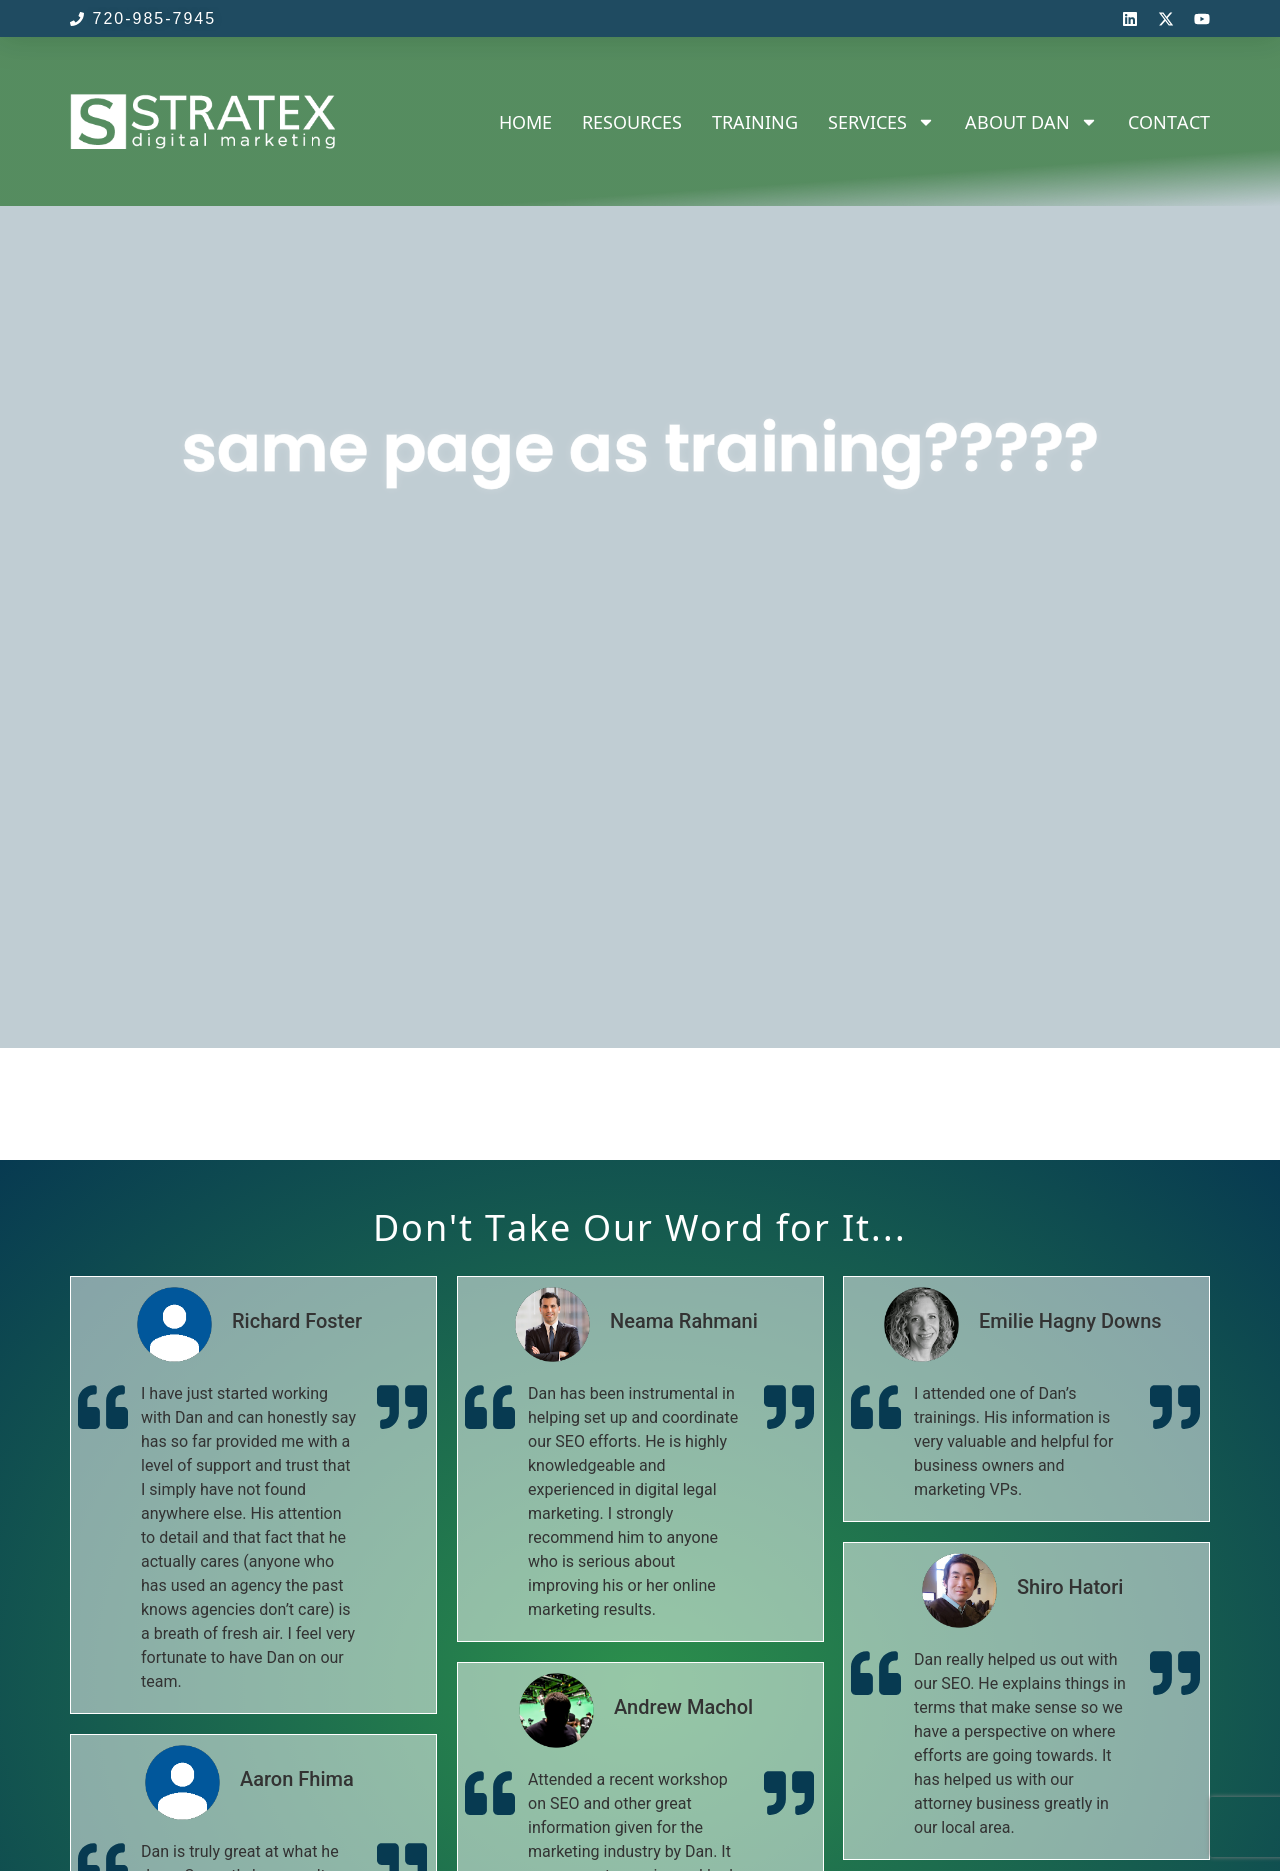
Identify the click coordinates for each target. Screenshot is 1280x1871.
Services (881, 122)
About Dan (1031, 122)
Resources (632, 122)
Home (525, 122)
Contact (1169, 122)
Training (755, 122)
